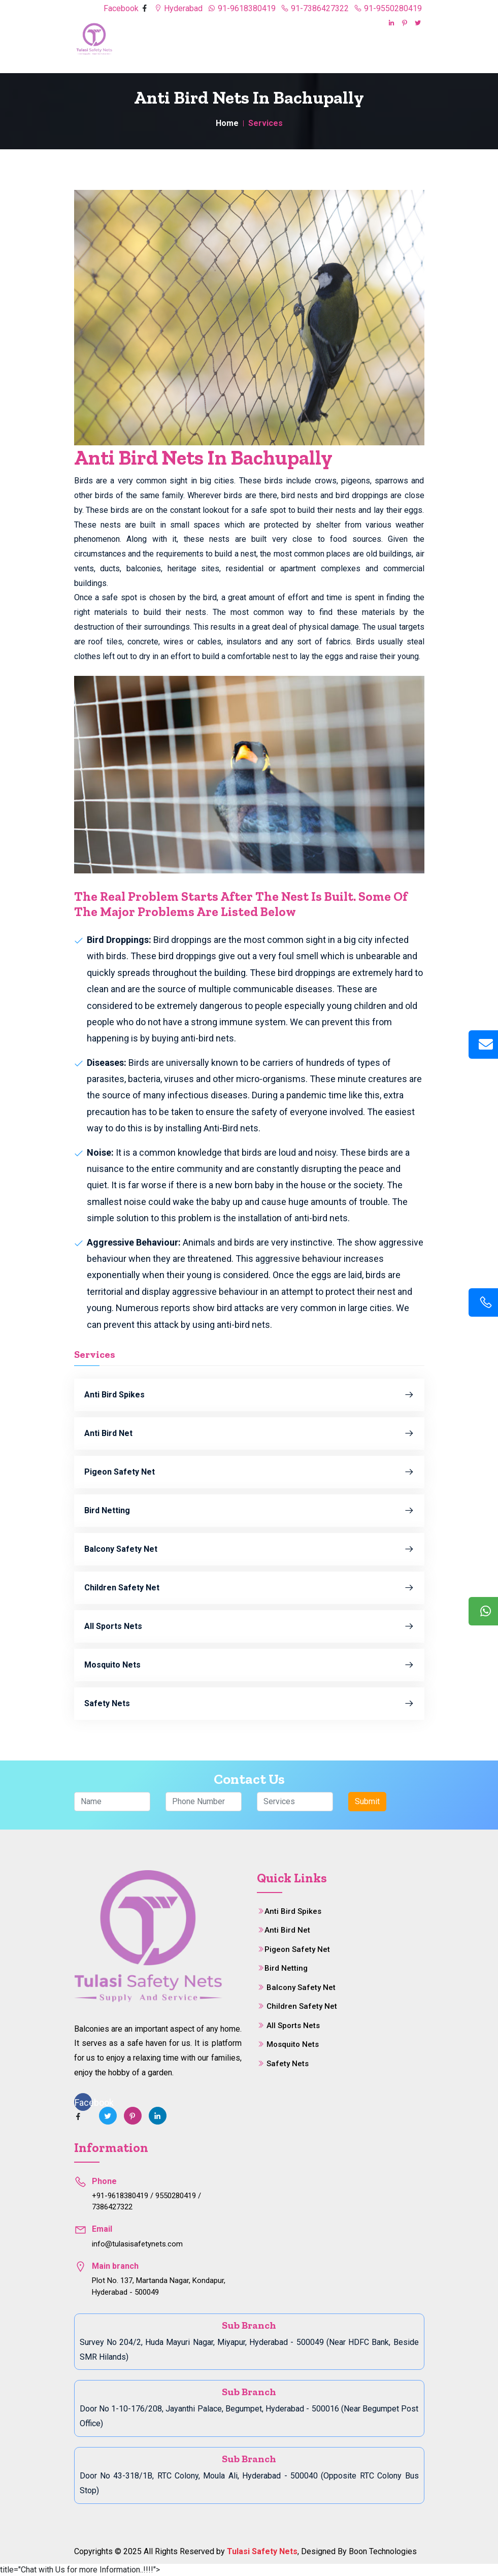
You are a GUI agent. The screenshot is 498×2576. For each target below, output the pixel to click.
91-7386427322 (315, 8)
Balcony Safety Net (249, 1549)
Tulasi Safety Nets (262, 2551)
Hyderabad (178, 8)
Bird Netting (249, 1511)
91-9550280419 (388, 8)
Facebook (122, 8)
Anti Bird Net (249, 1433)
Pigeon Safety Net (249, 1472)
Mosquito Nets (249, 1665)
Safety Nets (249, 1704)
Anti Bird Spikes (249, 1395)
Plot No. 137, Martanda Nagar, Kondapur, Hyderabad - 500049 (158, 2286)
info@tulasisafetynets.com (137, 2243)
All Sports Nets (249, 1626)
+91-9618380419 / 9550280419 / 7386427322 (146, 2201)
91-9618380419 (242, 8)
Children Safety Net (249, 1588)
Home (227, 123)
